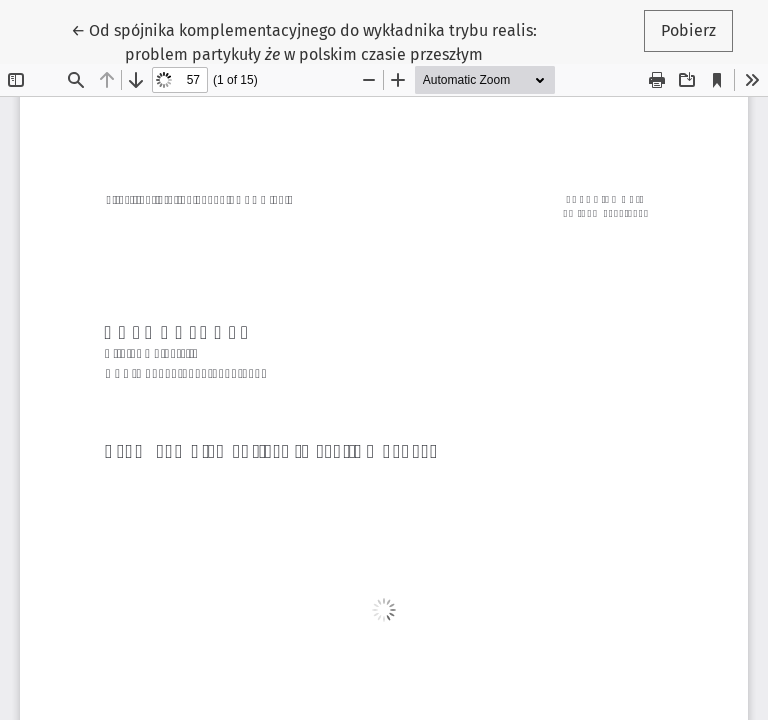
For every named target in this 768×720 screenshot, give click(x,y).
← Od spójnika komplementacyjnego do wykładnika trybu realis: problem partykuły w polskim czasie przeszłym (304, 41)
